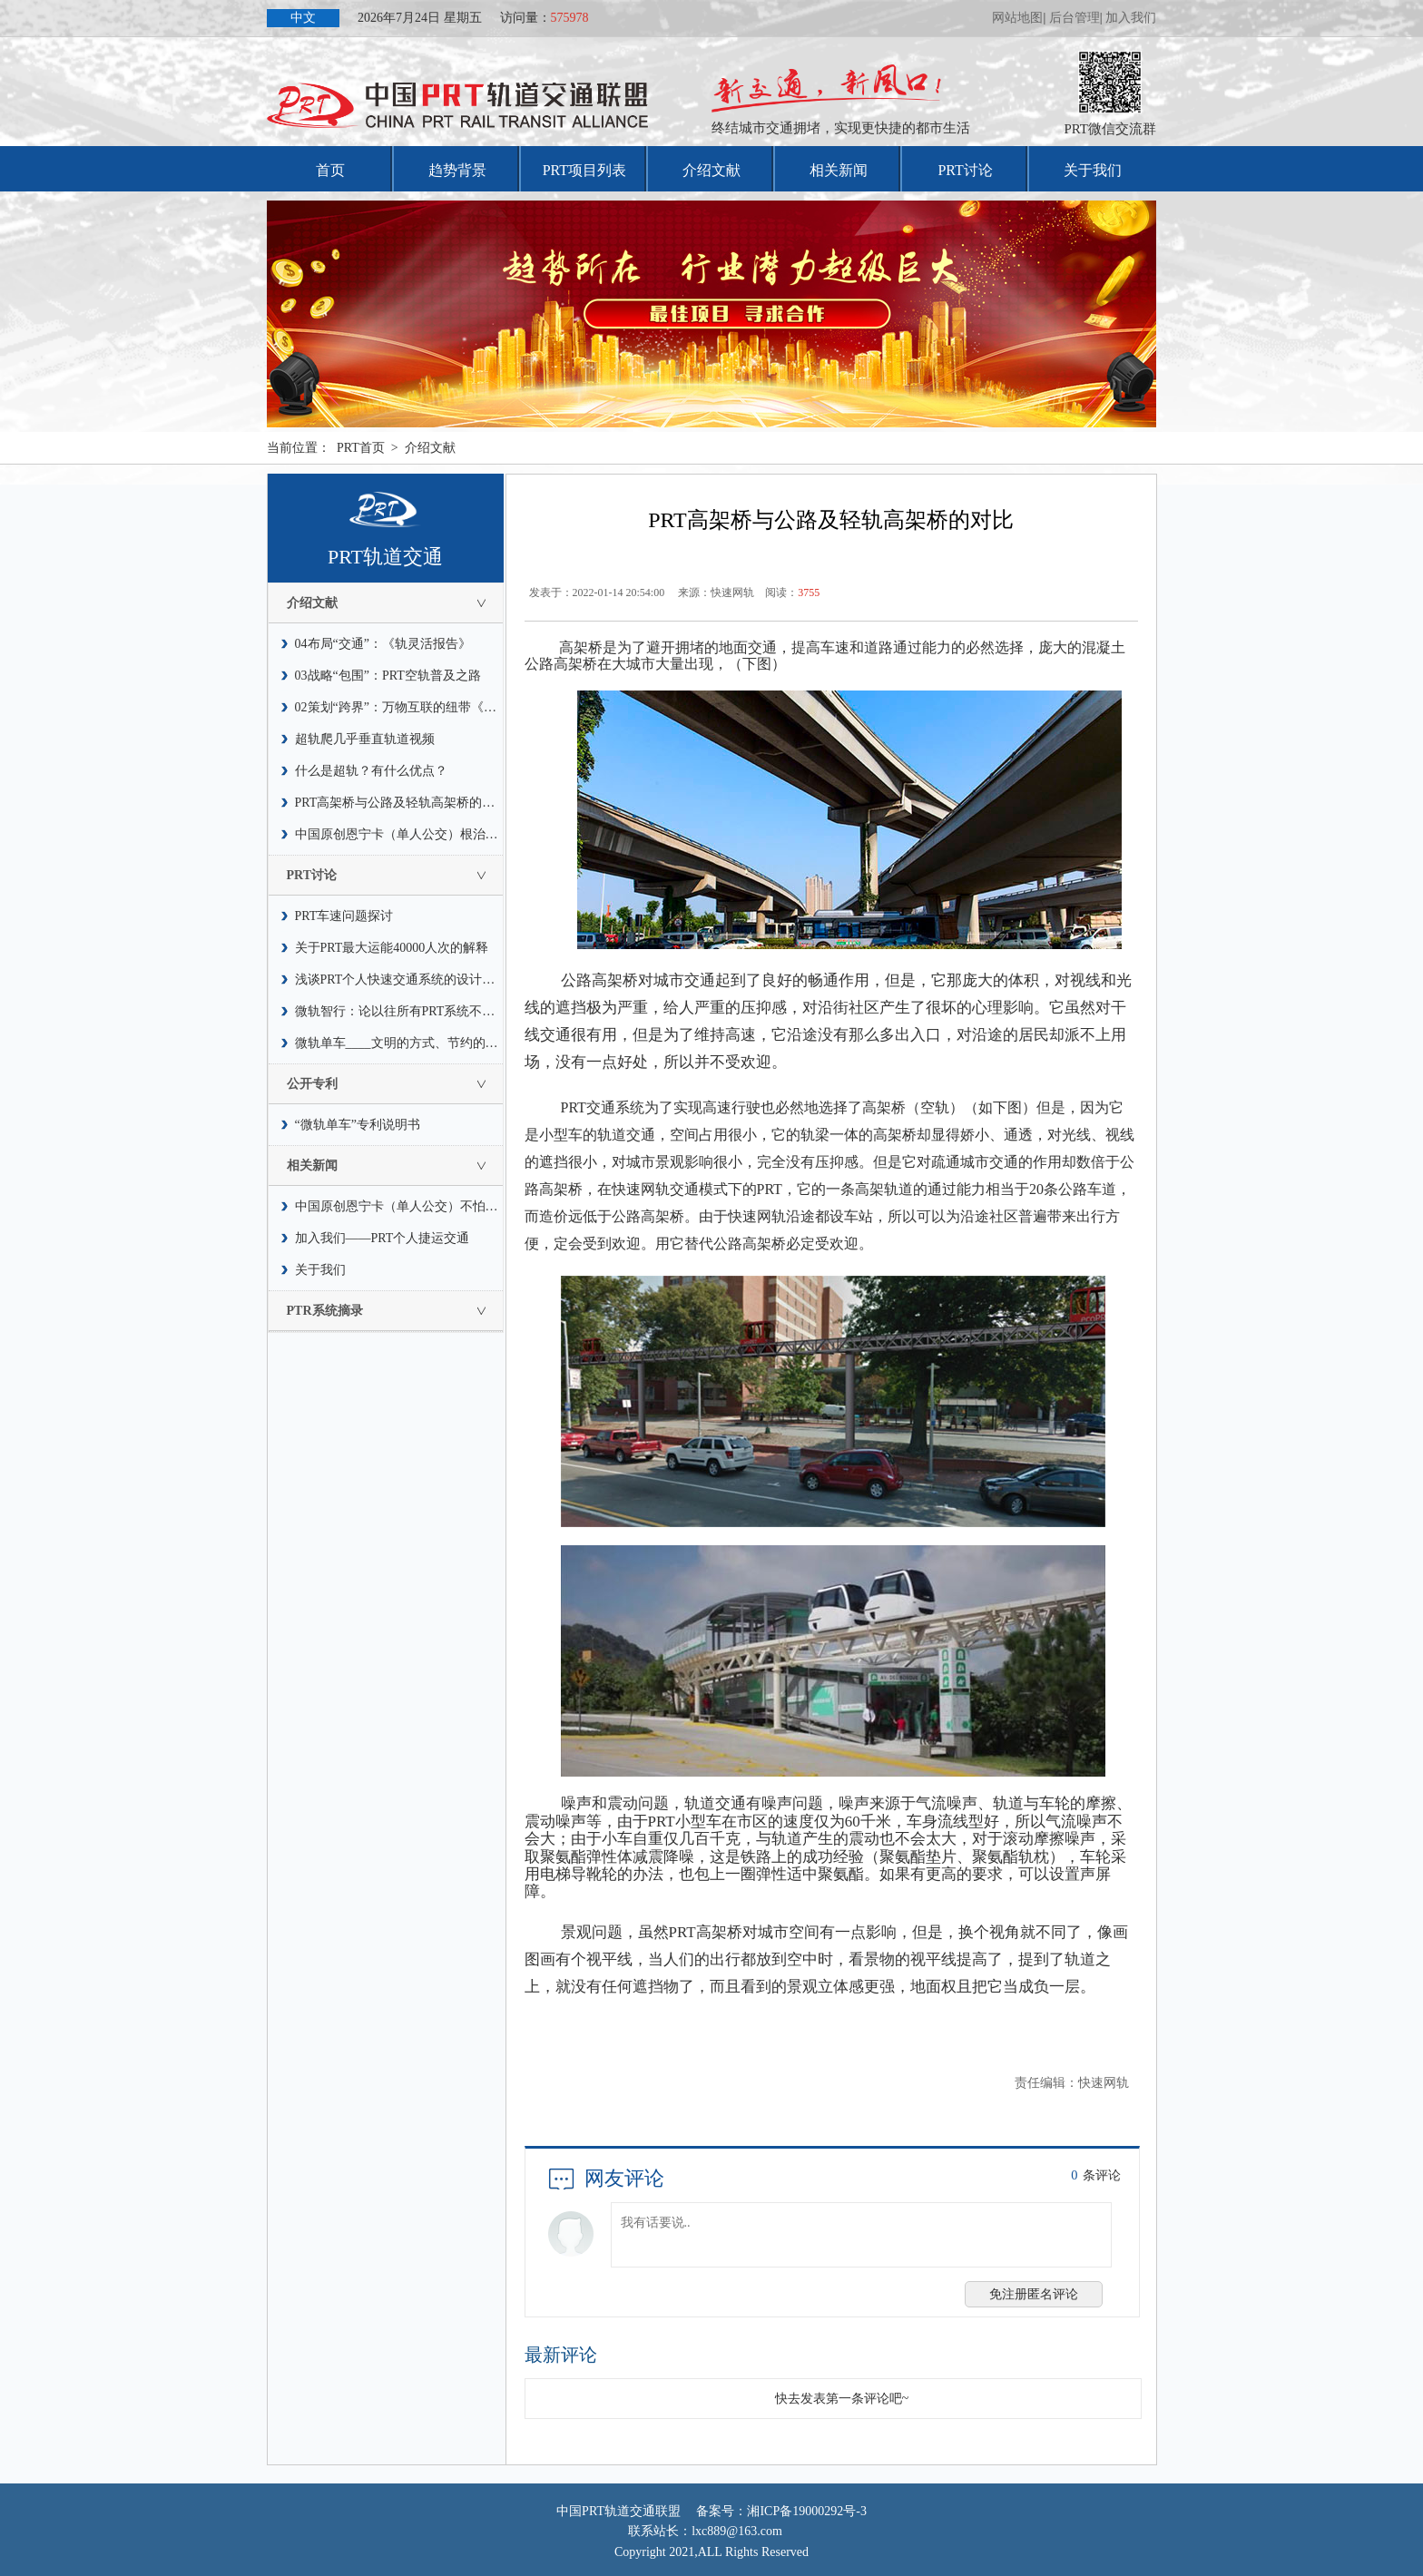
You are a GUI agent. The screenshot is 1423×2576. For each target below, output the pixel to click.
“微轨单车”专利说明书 (357, 1124)
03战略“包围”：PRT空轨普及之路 (388, 675)
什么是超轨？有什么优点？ (371, 771)
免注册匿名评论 (1033, 2294)
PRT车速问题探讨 (344, 916)
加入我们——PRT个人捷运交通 (382, 1238)
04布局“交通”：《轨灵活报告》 (383, 644)
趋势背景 (457, 170)
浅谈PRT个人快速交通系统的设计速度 (399, 979)
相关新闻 (839, 170)
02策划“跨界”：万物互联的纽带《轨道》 (399, 707)
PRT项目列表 (584, 170)
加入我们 (1130, 17)
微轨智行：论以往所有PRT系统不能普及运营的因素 (399, 1011)
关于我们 (1093, 170)
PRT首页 (361, 448)
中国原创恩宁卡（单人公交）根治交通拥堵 (399, 834)
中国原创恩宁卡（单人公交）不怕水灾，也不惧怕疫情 (399, 1206)
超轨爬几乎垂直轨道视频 (365, 739)
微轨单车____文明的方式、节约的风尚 (399, 1043)
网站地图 (1017, 17)
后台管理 (1074, 17)
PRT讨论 (964, 170)
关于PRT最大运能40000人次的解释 (392, 948)
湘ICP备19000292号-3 (806, 2511)
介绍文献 (711, 170)
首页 (330, 170)
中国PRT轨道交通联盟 (618, 2511)
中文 (303, 17)
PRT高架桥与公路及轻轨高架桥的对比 (399, 802)
